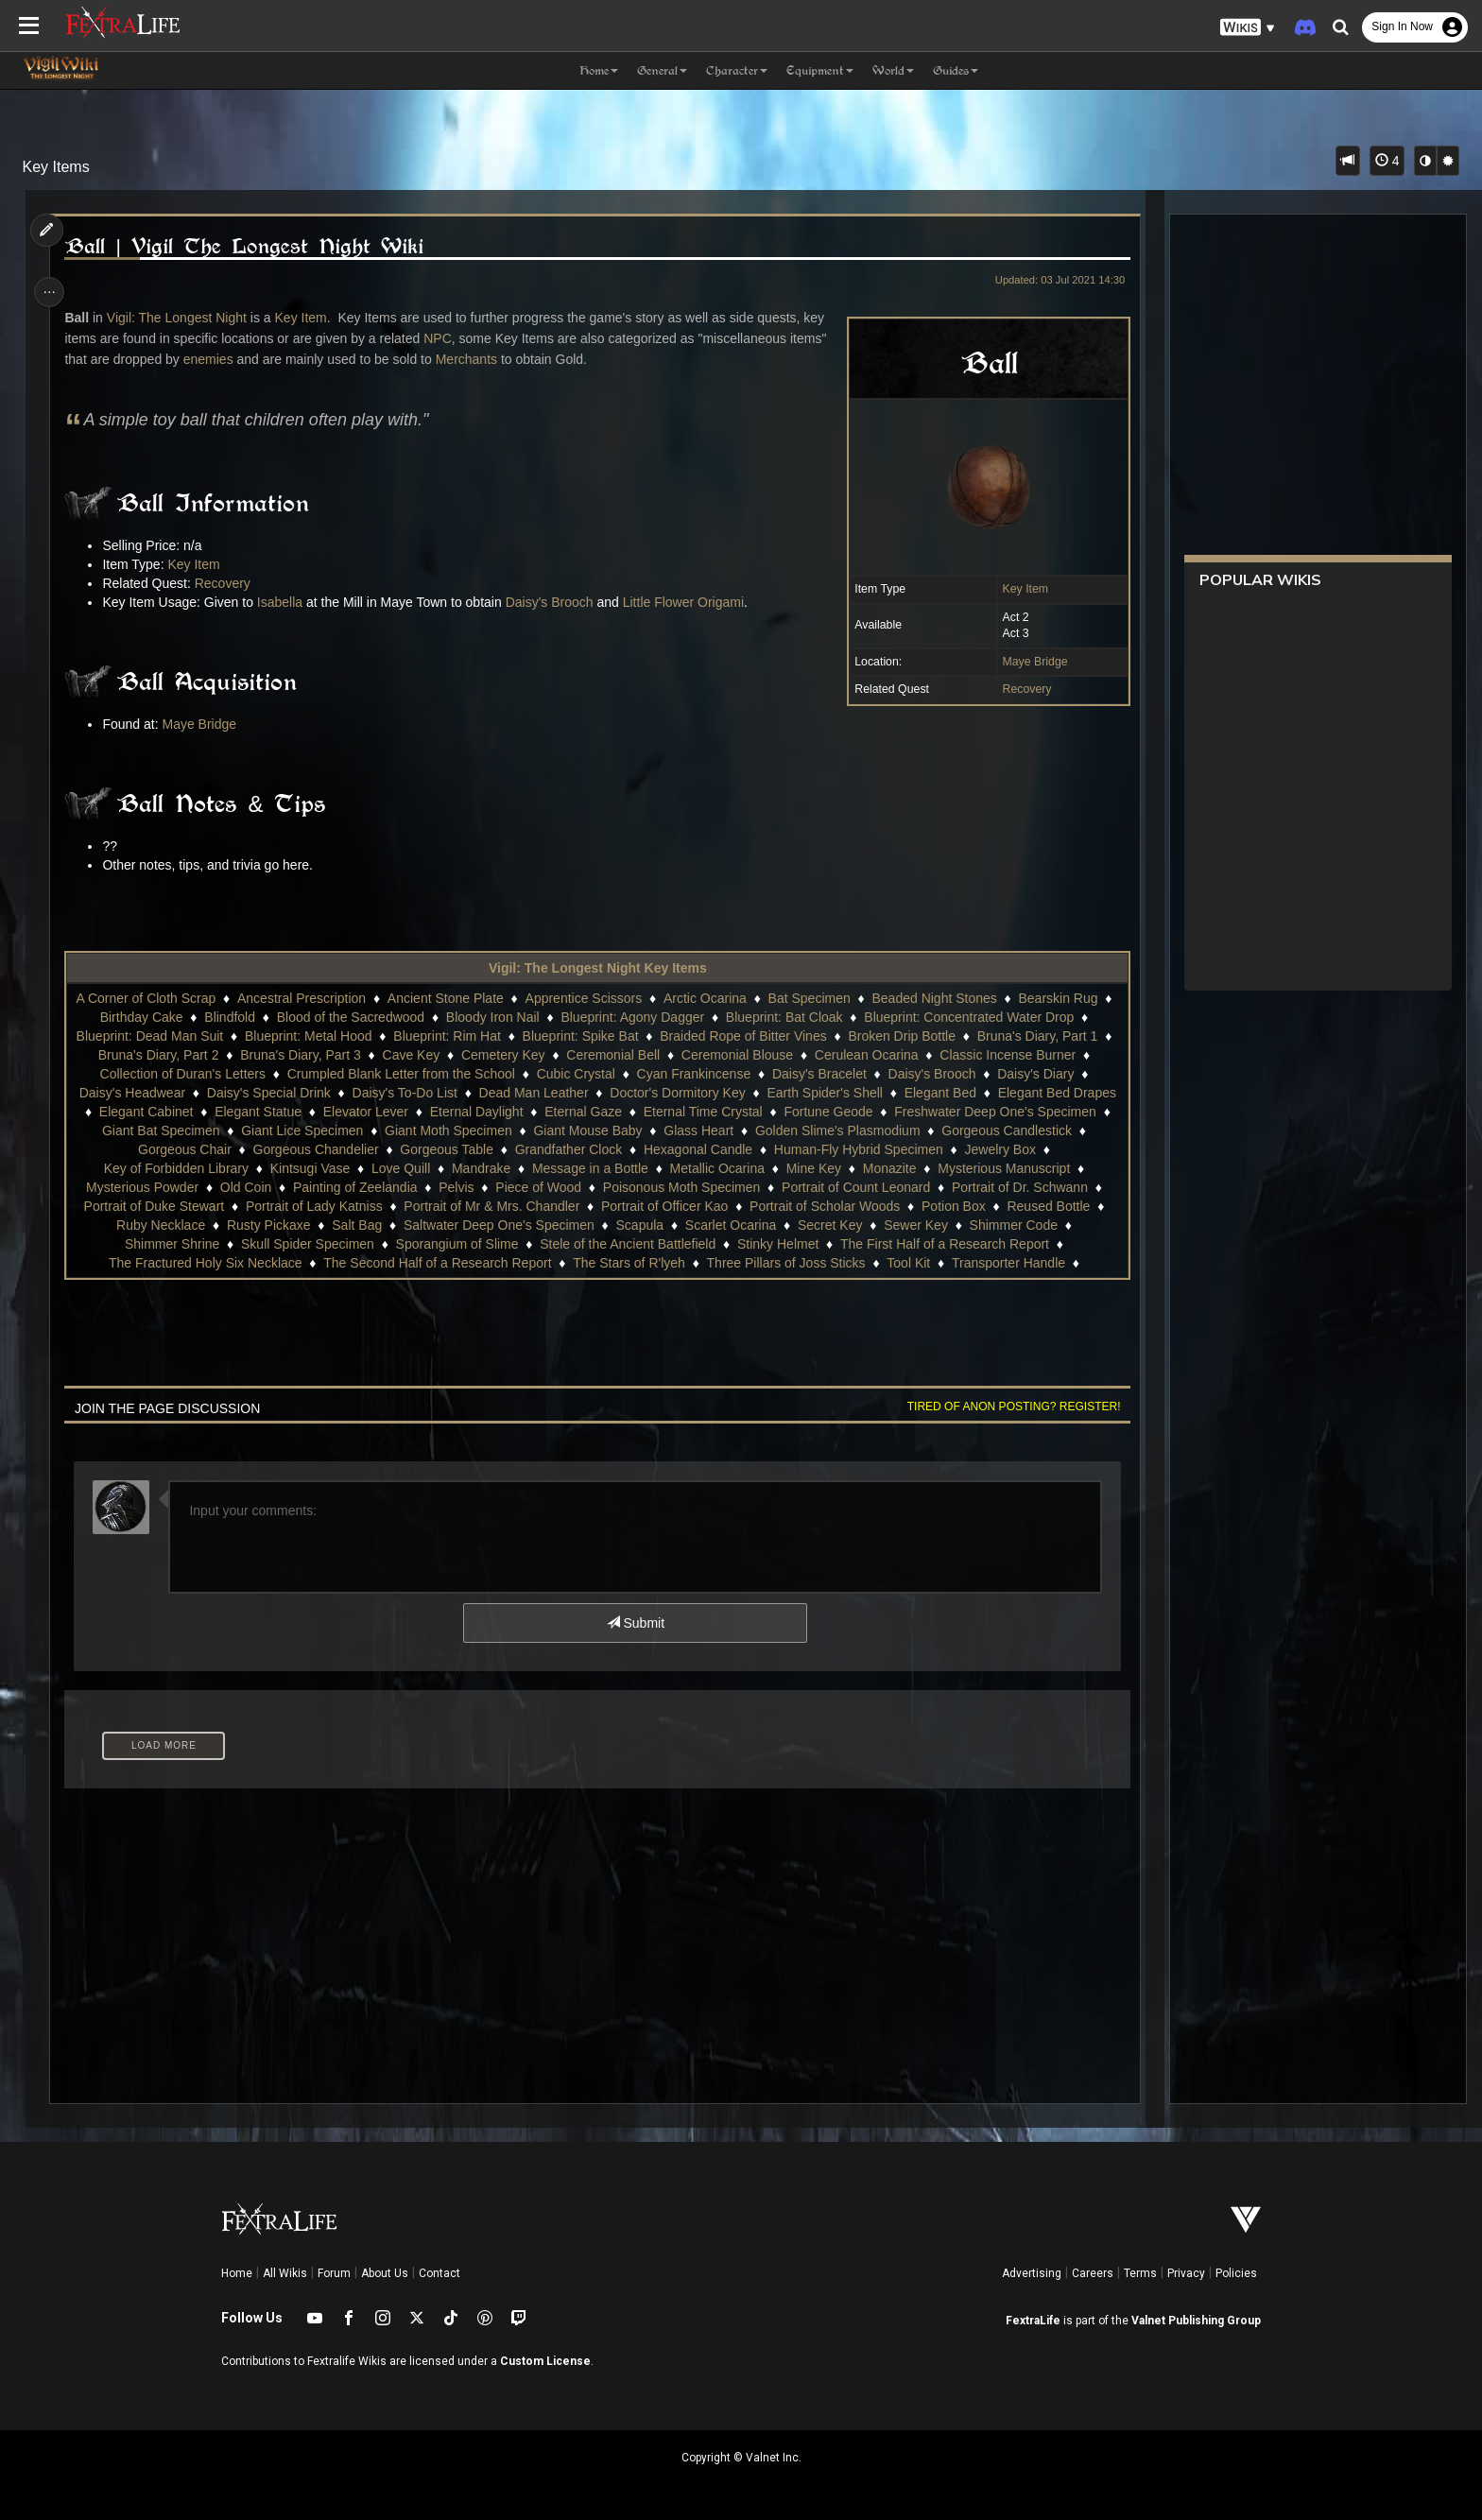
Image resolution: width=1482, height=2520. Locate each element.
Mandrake (480, 1168)
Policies (1236, 2273)
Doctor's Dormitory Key (676, 1092)
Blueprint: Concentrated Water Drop (979, 1017)
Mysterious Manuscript (1003, 1168)
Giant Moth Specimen (459, 1130)
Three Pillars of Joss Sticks (785, 1262)
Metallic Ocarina (716, 1168)
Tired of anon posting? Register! (1006, 1406)
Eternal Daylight (486, 1111)
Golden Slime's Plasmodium (847, 1130)
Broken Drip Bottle (912, 1036)
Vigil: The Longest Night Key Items (597, 967)
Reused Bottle (1048, 1206)
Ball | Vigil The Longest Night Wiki (250, 246)
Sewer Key (915, 1225)
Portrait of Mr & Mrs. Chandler (491, 1206)
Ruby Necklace (159, 1225)
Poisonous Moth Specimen (681, 1187)
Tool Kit (907, 1262)
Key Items (56, 167)
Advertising (1031, 2273)
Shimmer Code (1013, 1225)
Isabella (285, 602)
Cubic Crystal (575, 1073)
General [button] (662, 70)
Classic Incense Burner (1018, 1054)
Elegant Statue (268, 1111)
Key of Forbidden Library (175, 1168)
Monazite (889, 1168)
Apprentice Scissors (593, 998)
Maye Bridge (1027, 661)
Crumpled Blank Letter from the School (400, 1073)
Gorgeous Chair (184, 1149)
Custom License (545, 2361)
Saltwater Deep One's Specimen (498, 1225)
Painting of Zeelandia (354, 1187)
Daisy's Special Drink (268, 1092)
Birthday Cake (151, 1017)
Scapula (639, 1225)
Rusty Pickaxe (268, 1225)
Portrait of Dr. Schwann (1019, 1187)
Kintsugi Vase (309, 1168)
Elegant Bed (939, 1092)
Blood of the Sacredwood (360, 1017)
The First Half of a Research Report (943, 1243)
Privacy (1186, 2273)
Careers (1092, 2273)
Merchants (472, 359)
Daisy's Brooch (555, 602)
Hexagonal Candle (697, 1149)
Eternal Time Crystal (712, 1111)
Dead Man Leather (533, 1092)
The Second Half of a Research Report (436, 1262)
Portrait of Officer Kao (663, 1206)
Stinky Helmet (777, 1243)
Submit (634, 1623)
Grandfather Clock (568, 1149)
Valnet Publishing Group (1196, 2320)
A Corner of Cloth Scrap (156, 998)
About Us (384, 2273)
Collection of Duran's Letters (182, 1073)
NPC (443, 338)
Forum (334, 2273)
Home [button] (598, 70)
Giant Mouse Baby (597, 1130)
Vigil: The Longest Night (182, 317)
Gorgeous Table (445, 1149)
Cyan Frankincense (693, 1073)
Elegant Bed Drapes (1056, 1092)
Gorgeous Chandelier (315, 1149)
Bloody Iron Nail (502, 1017)
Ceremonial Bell (623, 1054)
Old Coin (244, 1187)
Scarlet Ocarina (729, 1225)
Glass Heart (709, 1130)
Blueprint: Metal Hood (318, 1036)
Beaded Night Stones (944, 998)
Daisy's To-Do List (404, 1092)
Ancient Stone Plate (455, 998)
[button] (1247, 27)
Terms (1140, 2273)
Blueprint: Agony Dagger (643, 1017)
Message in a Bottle (589, 1168)
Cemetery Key (513, 1054)
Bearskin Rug (1068, 998)
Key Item (1018, 588)
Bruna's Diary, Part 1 (1047, 1036)
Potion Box (953, 1206)
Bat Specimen (819, 998)
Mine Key (812, 1168)
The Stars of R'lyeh (628, 1262)
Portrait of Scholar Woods (824, 1206)
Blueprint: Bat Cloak (794, 1017)
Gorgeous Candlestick (1017, 1130)
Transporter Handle (1007, 1262)
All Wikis (285, 2273)
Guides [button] (955, 70)
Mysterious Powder (141, 1187)
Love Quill (399, 1168)
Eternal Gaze (593, 1111)
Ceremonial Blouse (746, 1054)
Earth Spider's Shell (825, 1092)
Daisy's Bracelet (818, 1073)
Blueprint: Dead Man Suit (159, 1036)
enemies (214, 359)
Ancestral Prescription (311, 998)
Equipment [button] (819, 70)
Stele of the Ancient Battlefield (627, 1243)
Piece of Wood (537, 1187)
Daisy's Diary (1034, 1073)
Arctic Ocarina (714, 998)
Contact (439, 2273)
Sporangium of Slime (456, 1243)
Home (236, 2273)
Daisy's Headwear (131, 1092)
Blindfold (240, 1017)
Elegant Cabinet (156, 1111)
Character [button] (736, 70)
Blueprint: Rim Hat (457, 1036)
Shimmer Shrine (171, 1243)
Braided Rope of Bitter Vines (753, 1036)
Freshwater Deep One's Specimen (1006, 1111)
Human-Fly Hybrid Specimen (857, 1149)
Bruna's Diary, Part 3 (310, 1054)
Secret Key (829, 1225)
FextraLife (1033, 2320)
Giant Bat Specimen (171, 1130)
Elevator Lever (375, 1111)
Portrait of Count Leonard (855, 1187)
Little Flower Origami (689, 602)
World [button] (893, 70)
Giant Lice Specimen (312, 1130)
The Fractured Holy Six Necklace (205, 1262)
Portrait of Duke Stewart (153, 1206)
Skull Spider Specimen (306, 1243)
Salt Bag (356, 1225)
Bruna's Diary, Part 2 (168, 1054)
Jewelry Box (999, 1149)
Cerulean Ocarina (876, 1054)
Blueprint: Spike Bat (590, 1036)
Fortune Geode (838, 1111)
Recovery (1019, 689)
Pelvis (455, 1187)
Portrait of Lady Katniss (313, 1206)
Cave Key (421, 1054)
